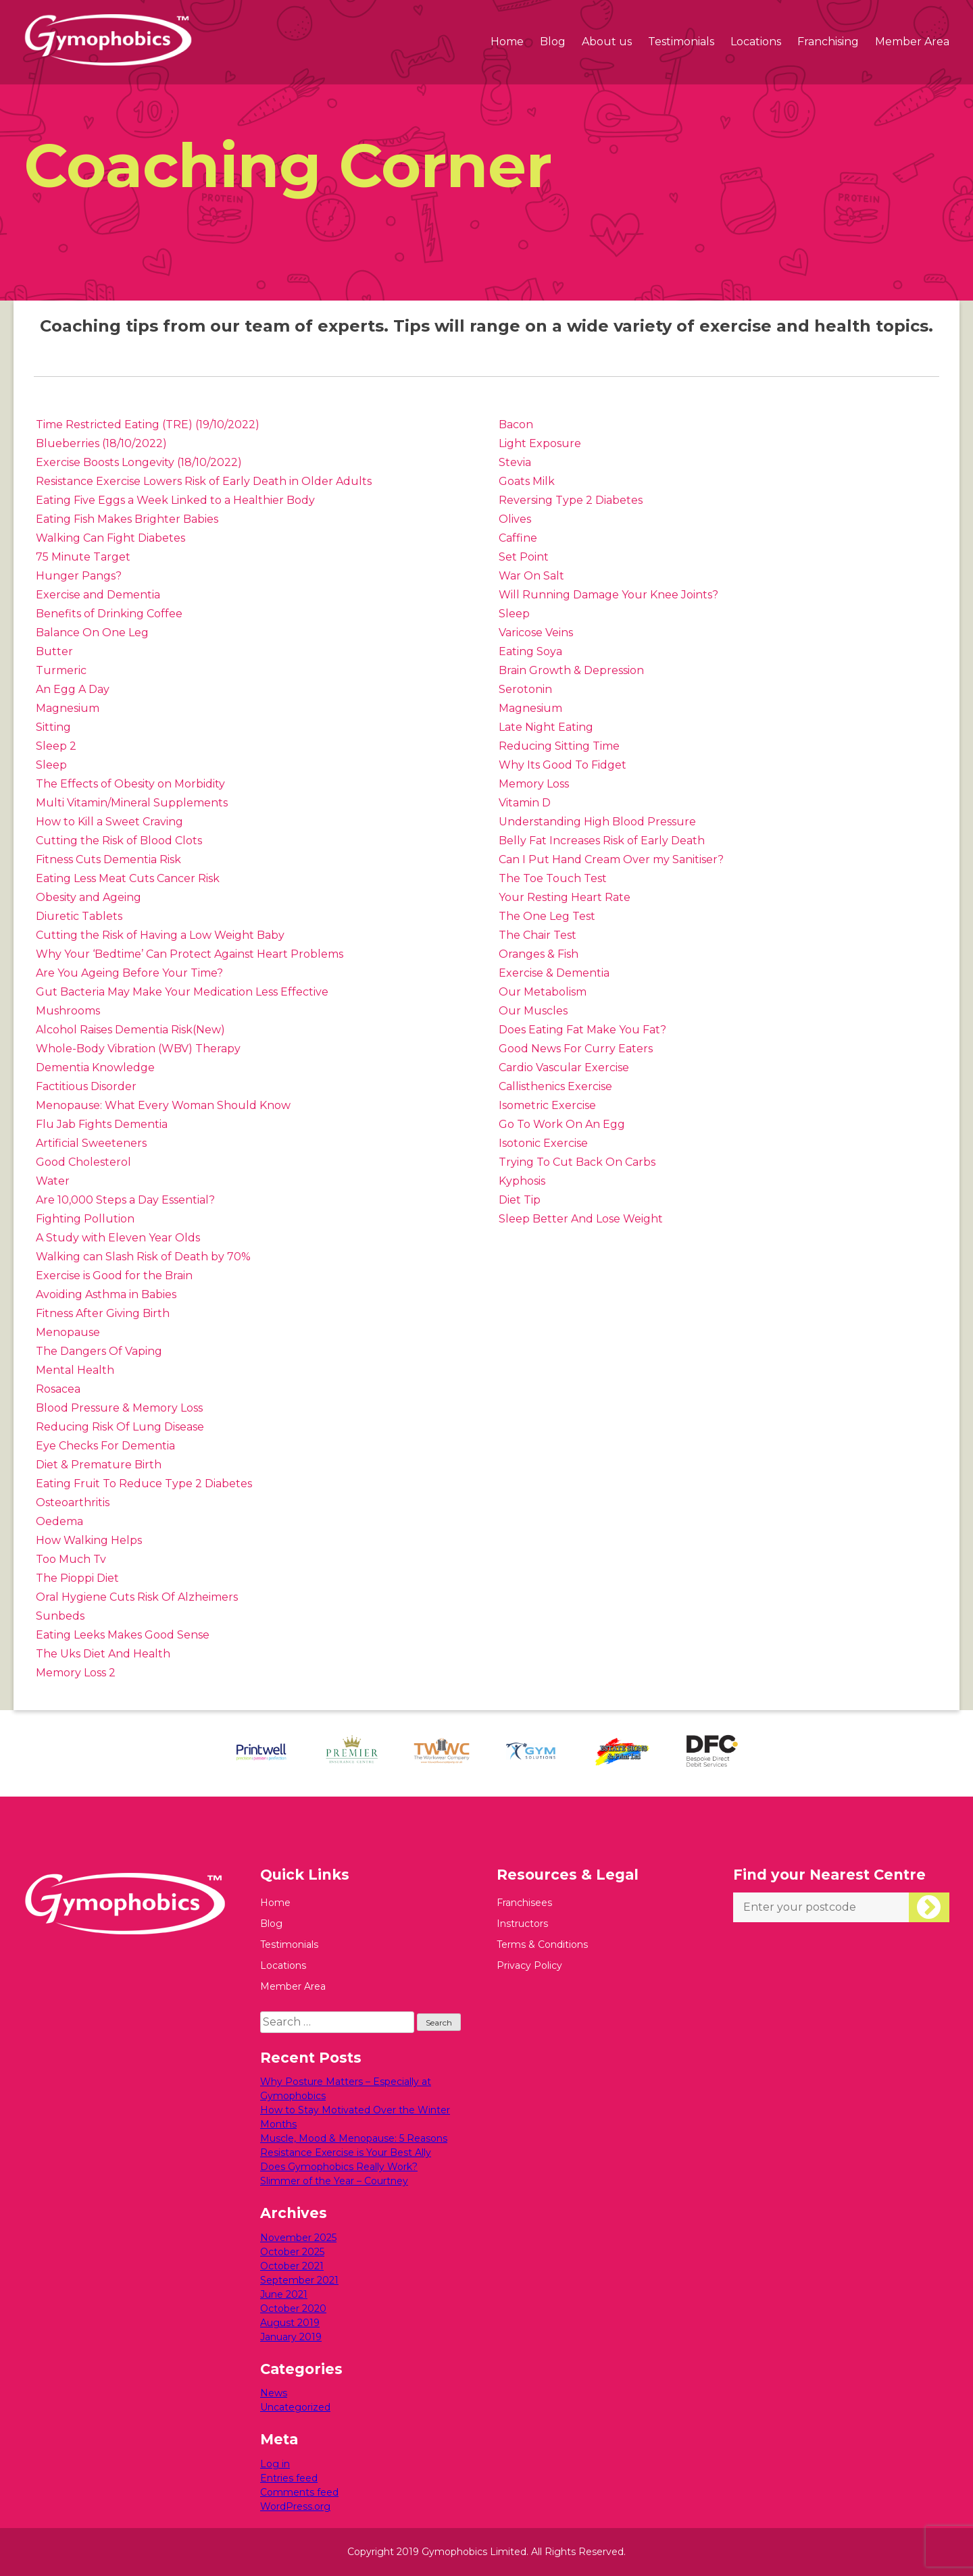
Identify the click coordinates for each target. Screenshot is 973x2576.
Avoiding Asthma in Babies (106, 1294)
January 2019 (291, 2337)
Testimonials (681, 41)
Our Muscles (533, 1010)
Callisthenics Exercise (555, 1086)
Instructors (522, 1923)
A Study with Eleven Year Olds (118, 1237)
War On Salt (531, 575)
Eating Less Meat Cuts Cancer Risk (128, 878)
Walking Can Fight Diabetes (110, 538)
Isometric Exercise (547, 1105)
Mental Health (75, 1370)
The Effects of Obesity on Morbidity (130, 783)
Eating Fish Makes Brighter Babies (127, 519)
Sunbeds (60, 1615)
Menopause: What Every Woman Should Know (163, 1105)
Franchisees (524, 1903)
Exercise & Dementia (554, 973)
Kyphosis (522, 1181)
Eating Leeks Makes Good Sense (122, 1634)
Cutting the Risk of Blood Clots (119, 840)
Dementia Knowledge (95, 1067)
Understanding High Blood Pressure (597, 821)
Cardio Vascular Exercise (564, 1067)
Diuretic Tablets (79, 916)
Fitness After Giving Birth (103, 1313)
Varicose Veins (536, 632)
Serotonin (525, 689)
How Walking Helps (89, 1540)
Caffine (518, 538)
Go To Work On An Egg (562, 1124)
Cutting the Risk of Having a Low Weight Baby (160, 935)
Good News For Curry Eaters (576, 1048)
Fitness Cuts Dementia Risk (108, 859)
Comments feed (299, 2492)
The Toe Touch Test (553, 878)
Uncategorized (295, 2407)
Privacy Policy (529, 1965)
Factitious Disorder (86, 1086)
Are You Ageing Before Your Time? (129, 973)
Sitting (53, 727)
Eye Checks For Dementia (105, 1445)
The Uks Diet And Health (103, 1653)
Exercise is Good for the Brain (114, 1275)
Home (507, 41)
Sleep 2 (56, 746)
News (273, 2393)
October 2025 (292, 2252)
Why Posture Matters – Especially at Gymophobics (345, 2089)
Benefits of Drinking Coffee (109, 613)
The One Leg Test (547, 916)
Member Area (912, 41)
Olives (515, 519)
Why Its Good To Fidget (562, 764)
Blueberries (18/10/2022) (101, 443)
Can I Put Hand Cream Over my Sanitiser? (611, 859)
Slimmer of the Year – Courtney (334, 2181)
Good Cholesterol (83, 1162)
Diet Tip (520, 1199)
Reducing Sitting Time (559, 746)
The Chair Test (537, 935)
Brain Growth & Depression (571, 670)
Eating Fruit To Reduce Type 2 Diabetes (144, 1483)
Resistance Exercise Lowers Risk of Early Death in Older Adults (204, 481)
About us (607, 41)
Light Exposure (540, 443)
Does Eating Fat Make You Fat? (582, 1029)
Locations (755, 41)
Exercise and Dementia (98, 594)
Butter (54, 651)
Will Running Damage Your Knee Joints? (608, 594)
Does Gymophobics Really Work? (339, 2167)
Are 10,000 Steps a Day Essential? (125, 1199)
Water (53, 1181)
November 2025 (298, 2238)
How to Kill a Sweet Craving (109, 821)
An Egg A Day (72, 689)
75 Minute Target (83, 556)
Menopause (68, 1332)
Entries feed (289, 2478)
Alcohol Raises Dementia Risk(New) (130, 1029)
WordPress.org (295, 2506)
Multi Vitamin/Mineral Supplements (132, 802)
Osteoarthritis (72, 1502)
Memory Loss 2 (76, 1672)
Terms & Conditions (542, 1944)
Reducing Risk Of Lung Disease (120, 1426)
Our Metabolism (543, 991)
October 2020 (293, 2308)
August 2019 (290, 2323)
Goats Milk (527, 481)
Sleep (51, 764)
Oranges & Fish (538, 954)
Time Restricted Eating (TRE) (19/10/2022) (147, 424)
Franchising (828, 41)
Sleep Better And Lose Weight (581, 1218)
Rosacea (58, 1389)
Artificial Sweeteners (91, 1143)
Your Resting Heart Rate (564, 897)
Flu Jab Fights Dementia (102, 1124)
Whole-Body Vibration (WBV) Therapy (138, 1048)
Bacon (516, 424)
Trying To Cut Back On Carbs (577, 1162)
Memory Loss (534, 783)
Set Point (524, 556)
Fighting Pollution (85, 1218)
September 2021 (299, 2280)
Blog (553, 41)
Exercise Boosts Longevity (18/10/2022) (139, 462)
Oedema (59, 1521)
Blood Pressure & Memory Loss (119, 1407)
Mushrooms (68, 1010)
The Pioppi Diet (77, 1578)
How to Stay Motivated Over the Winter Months (355, 2117)
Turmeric (61, 670)
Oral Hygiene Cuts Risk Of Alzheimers (137, 1597)
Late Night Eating (546, 727)
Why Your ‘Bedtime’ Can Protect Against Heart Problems (189, 954)
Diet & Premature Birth (98, 1464)
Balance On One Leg (92, 632)
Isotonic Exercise (543, 1143)
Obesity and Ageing (88, 897)
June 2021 (283, 2294)
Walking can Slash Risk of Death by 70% (143, 1256)
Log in (275, 2464)
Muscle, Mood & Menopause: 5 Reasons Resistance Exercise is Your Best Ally (353, 2145)
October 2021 (292, 2266)
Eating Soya (530, 651)
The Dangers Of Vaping (99, 1351)
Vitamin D (525, 802)
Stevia (515, 462)
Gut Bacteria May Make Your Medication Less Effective (182, 991)
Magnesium (67, 708)
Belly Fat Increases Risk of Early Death (602, 840)
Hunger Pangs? (79, 575)
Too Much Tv (71, 1559)
